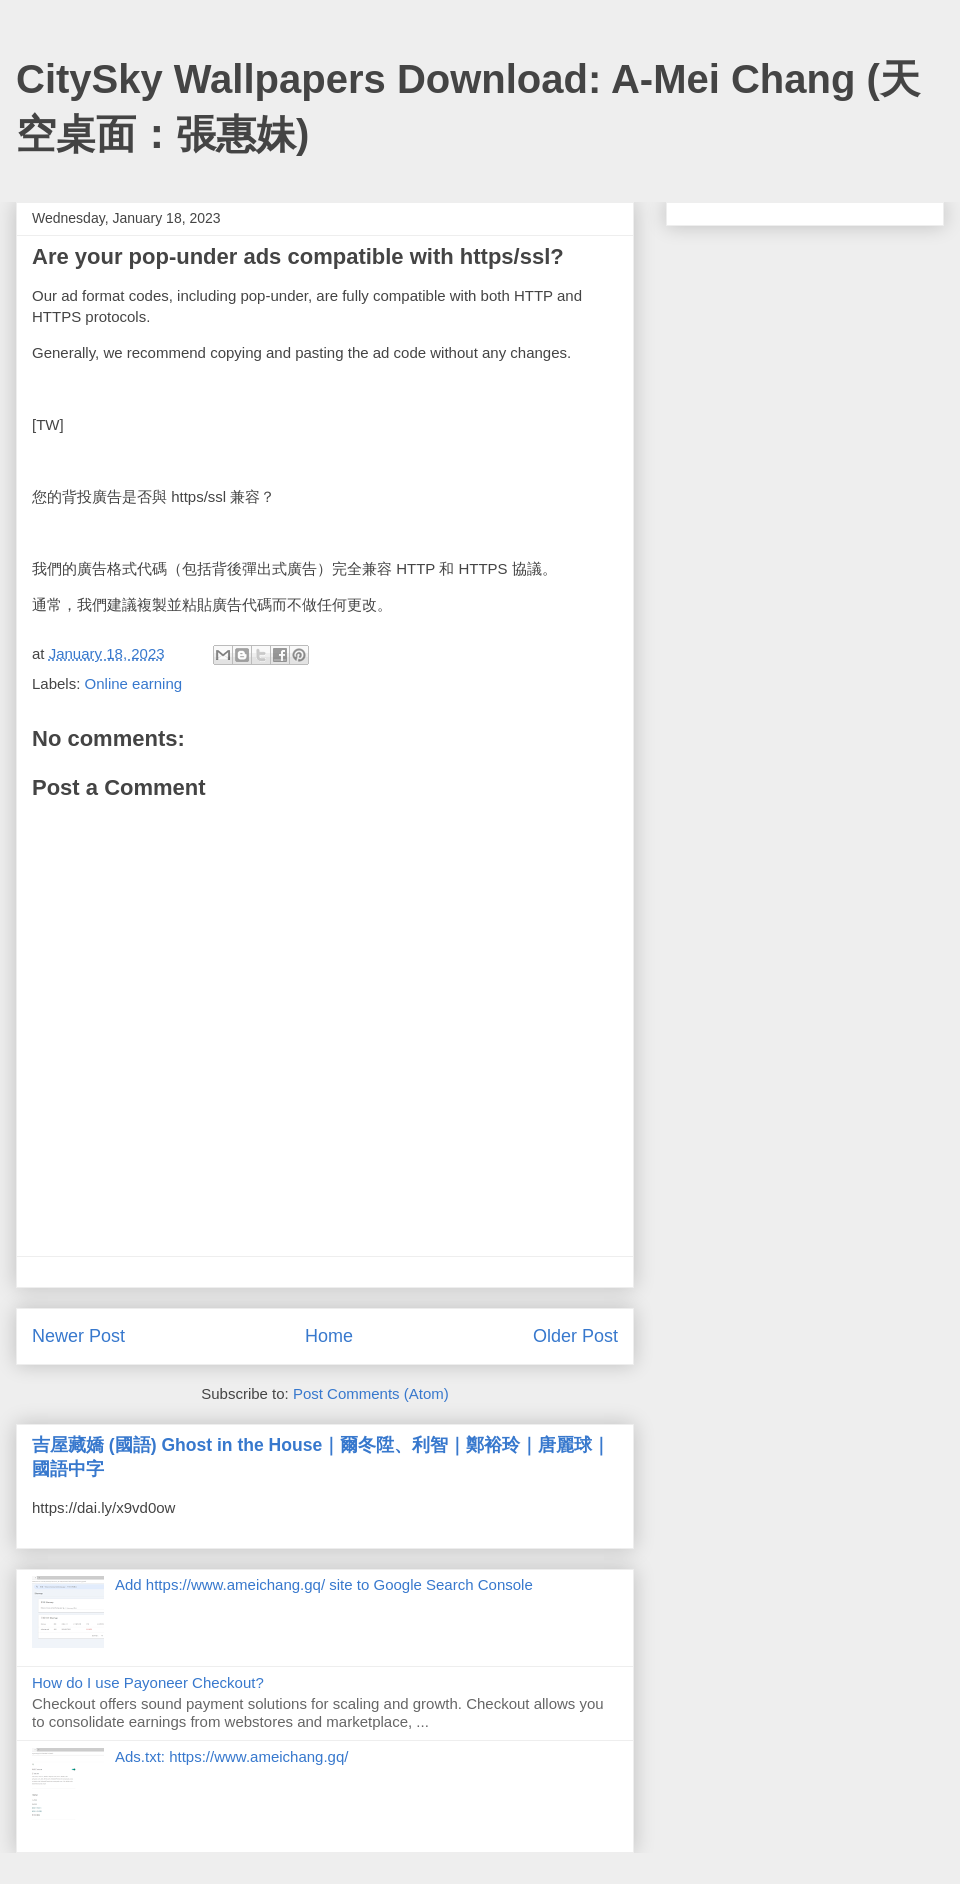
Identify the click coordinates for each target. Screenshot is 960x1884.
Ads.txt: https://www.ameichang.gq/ (231, 1756)
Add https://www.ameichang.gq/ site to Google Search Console (324, 1584)
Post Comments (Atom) (371, 1393)
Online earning (134, 683)
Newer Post (78, 1336)
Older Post (575, 1336)
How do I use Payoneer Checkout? (148, 1682)
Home (329, 1336)
